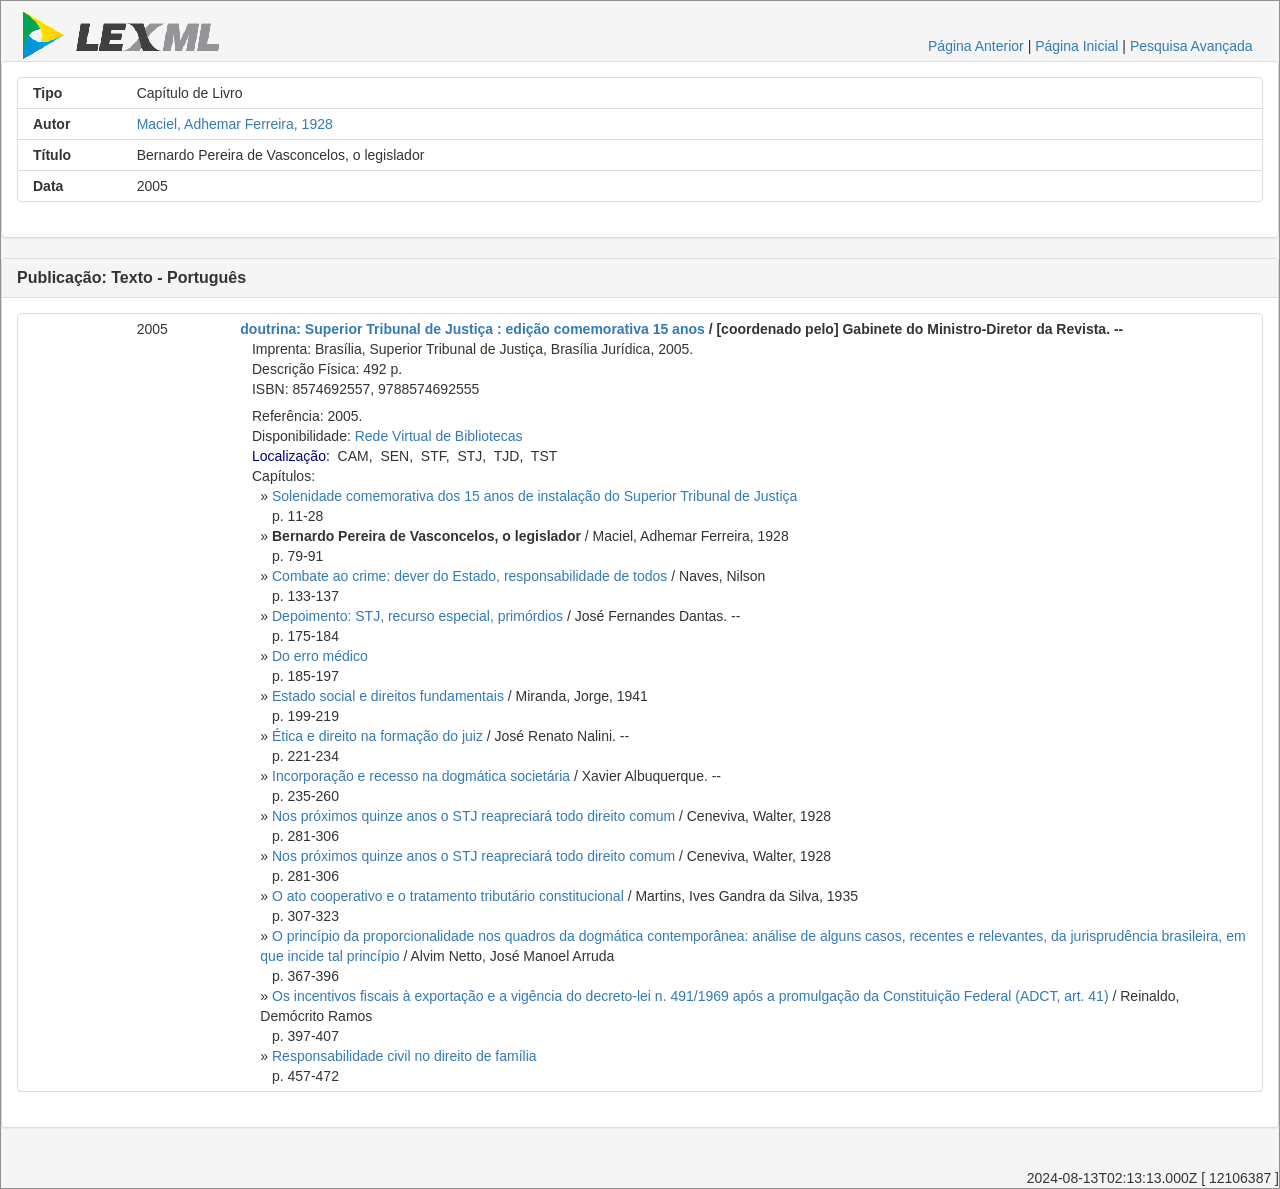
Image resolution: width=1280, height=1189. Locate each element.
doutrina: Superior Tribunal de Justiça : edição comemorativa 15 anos (472, 329)
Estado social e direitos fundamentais (388, 696)
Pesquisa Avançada (1191, 46)
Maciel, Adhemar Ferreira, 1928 (235, 124)
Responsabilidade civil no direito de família (404, 1056)
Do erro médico (320, 656)
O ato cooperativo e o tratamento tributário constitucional (448, 896)
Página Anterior (976, 46)
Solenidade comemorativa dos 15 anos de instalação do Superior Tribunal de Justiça (534, 496)
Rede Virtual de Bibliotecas (439, 436)
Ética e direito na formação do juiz (377, 736)
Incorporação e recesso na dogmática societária (421, 776)
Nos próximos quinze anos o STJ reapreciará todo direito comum (473, 816)
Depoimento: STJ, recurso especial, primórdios (417, 616)
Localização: (291, 456)
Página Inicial (1076, 46)
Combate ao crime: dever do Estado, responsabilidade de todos (469, 576)
